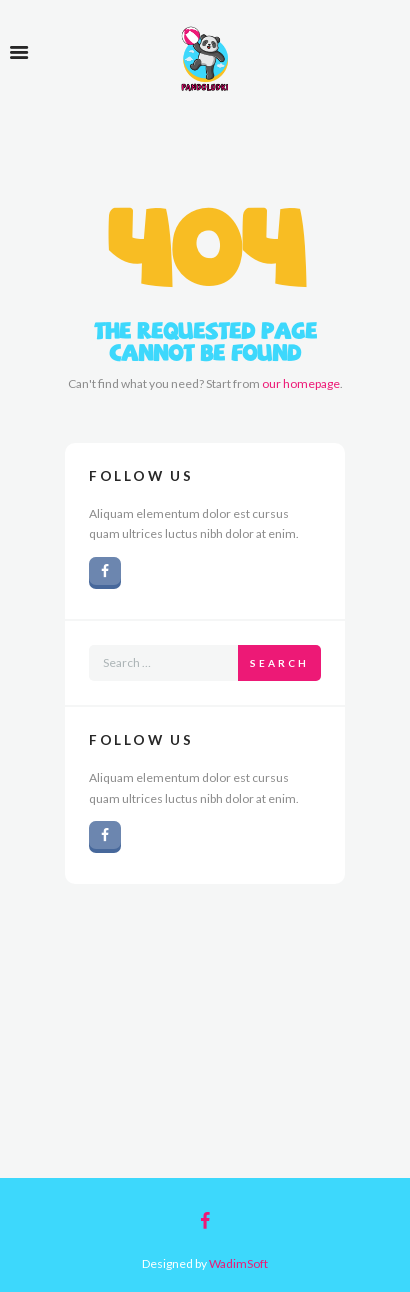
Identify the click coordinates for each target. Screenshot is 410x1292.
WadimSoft (238, 1263)
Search (279, 663)
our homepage (301, 383)
